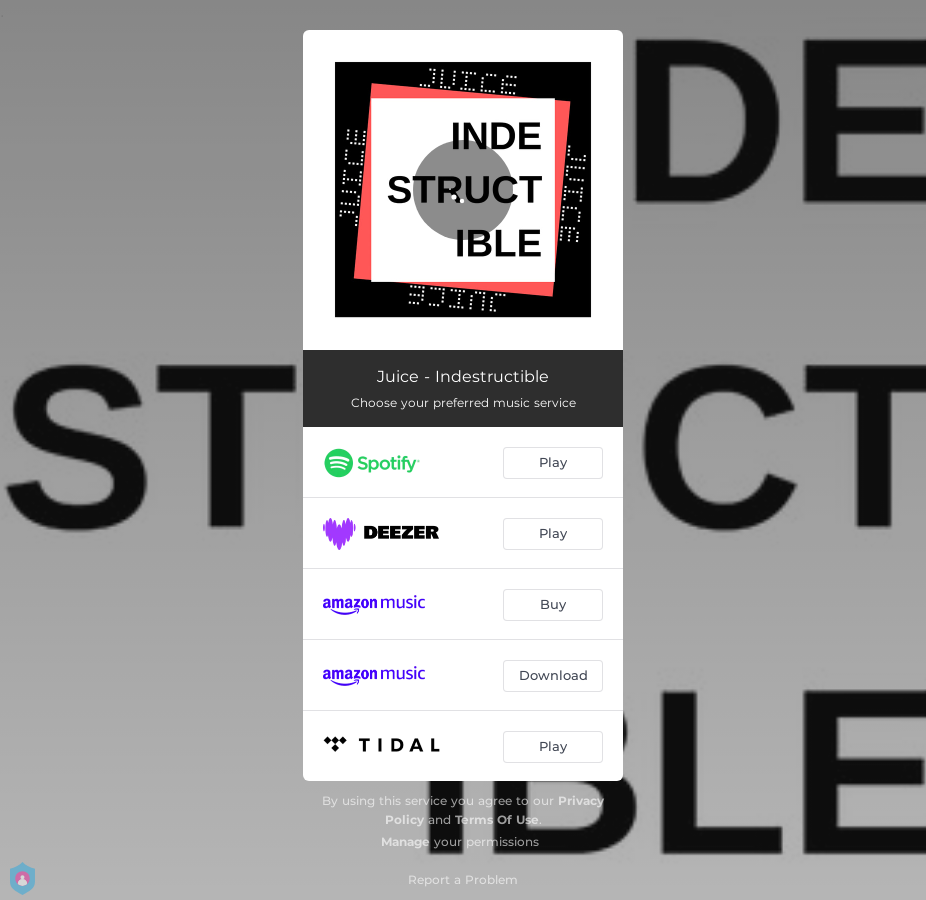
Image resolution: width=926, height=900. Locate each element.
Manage (405, 841)
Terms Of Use (497, 819)
